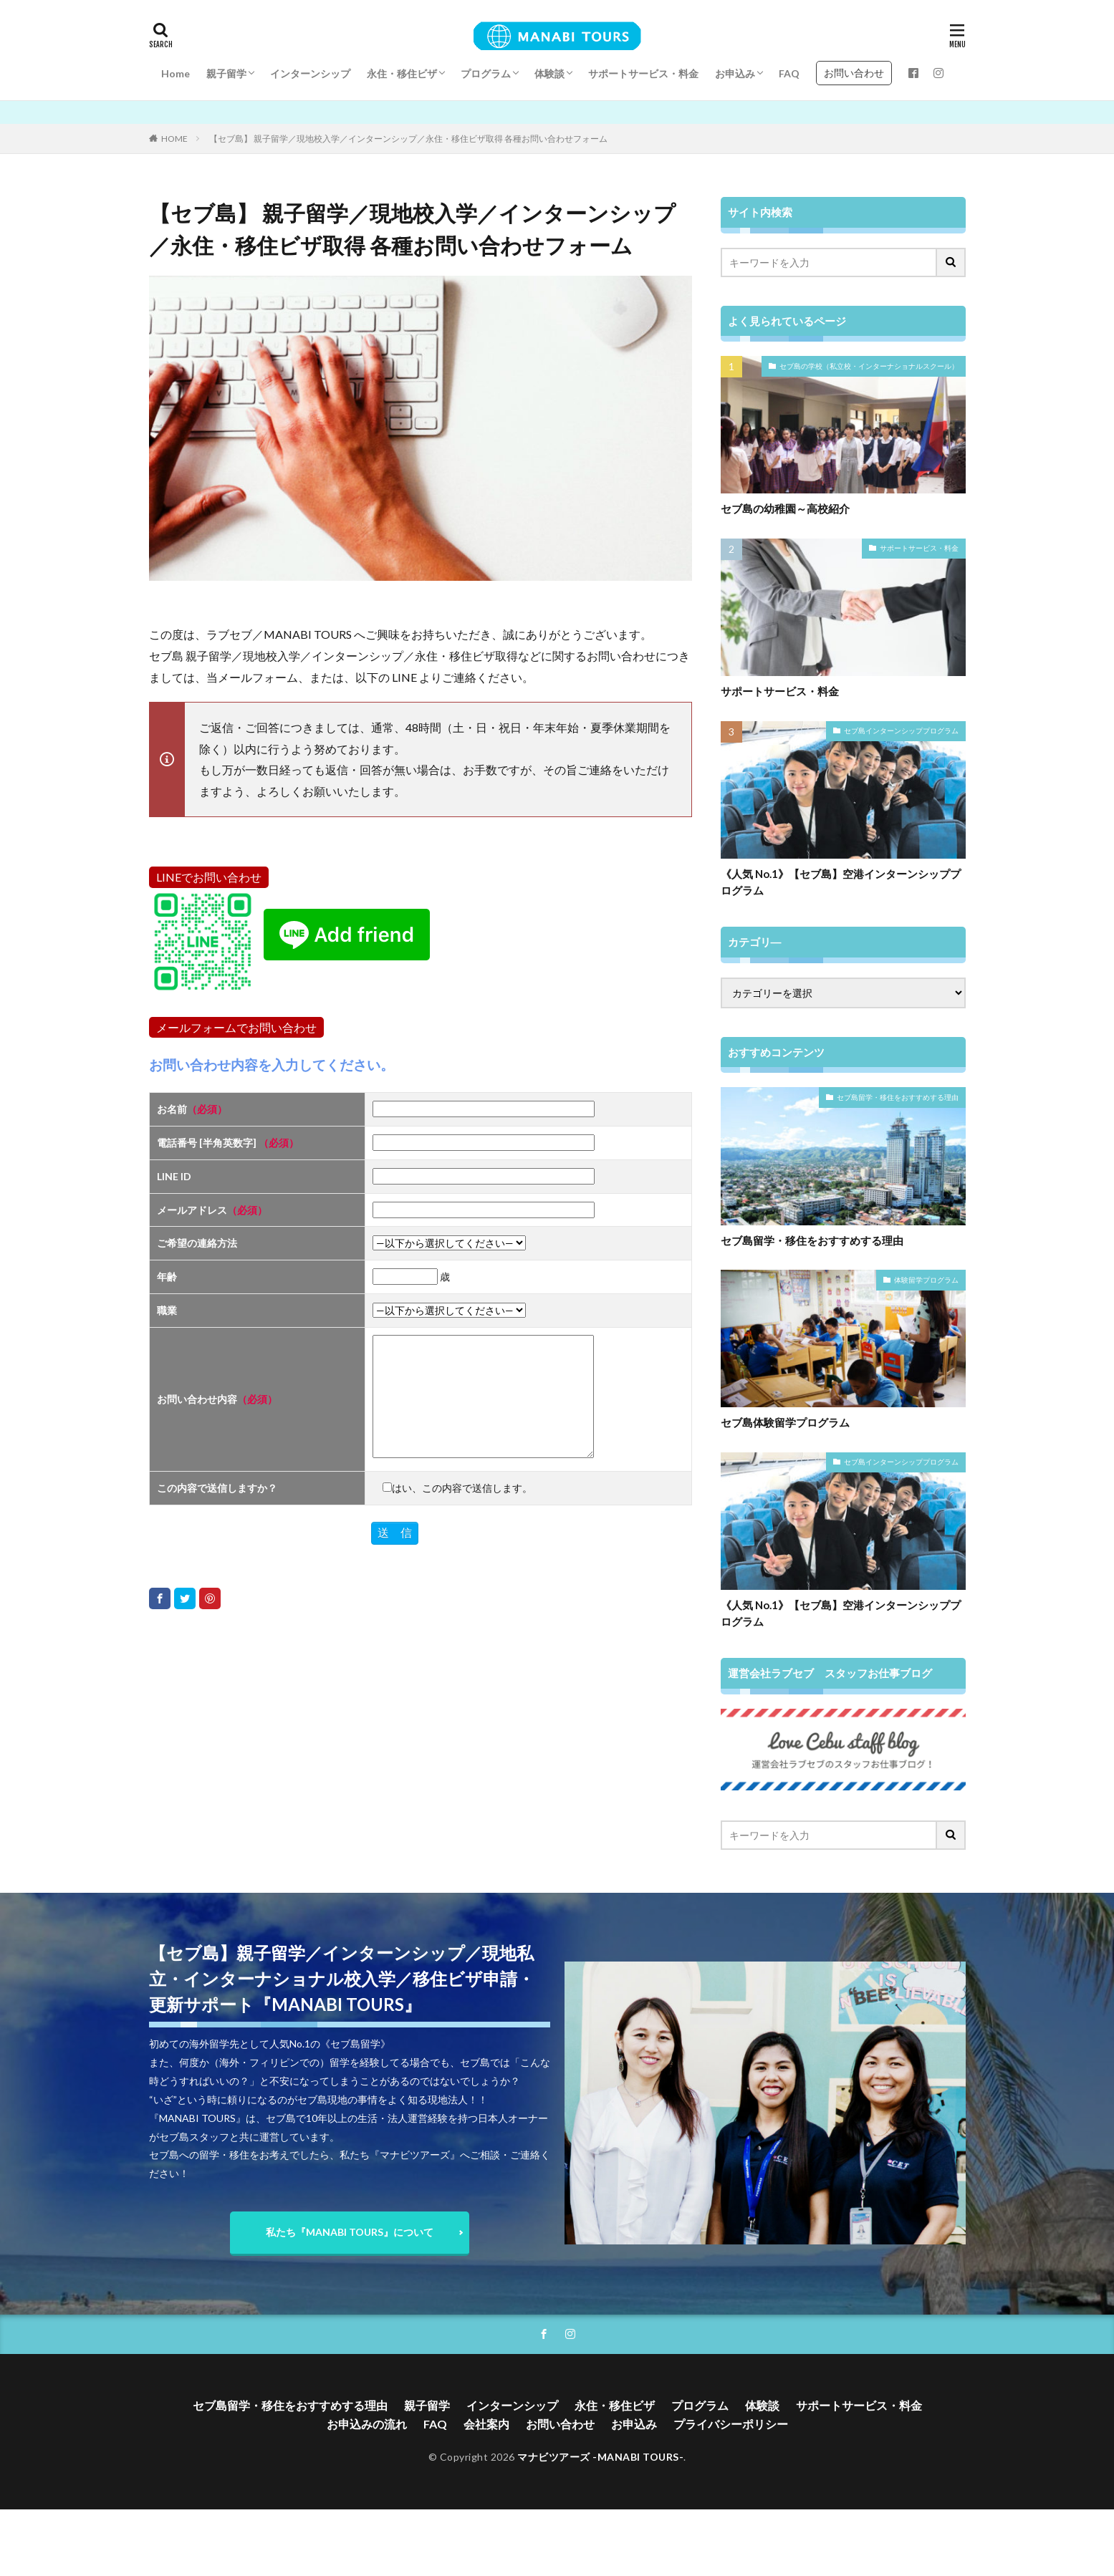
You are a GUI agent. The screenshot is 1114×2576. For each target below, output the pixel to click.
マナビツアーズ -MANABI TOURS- (600, 2457)
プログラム (486, 73)
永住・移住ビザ (402, 73)
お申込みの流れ (367, 2424)
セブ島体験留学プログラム (785, 1422)
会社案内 (486, 2424)
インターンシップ (310, 73)
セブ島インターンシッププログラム (901, 730)
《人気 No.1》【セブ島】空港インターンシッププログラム (841, 882)
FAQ (789, 73)
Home (175, 73)
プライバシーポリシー (730, 2424)
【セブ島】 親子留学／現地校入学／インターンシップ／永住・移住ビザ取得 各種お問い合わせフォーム (408, 138)
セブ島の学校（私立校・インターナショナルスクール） (869, 366)
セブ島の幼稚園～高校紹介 (785, 508)
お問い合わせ (854, 73)
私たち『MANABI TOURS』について (349, 2232)
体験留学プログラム (926, 1279)
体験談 (549, 73)
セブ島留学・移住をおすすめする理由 (898, 1097)
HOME (174, 138)
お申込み (735, 73)
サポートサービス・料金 (643, 73)
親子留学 (226, 73)
